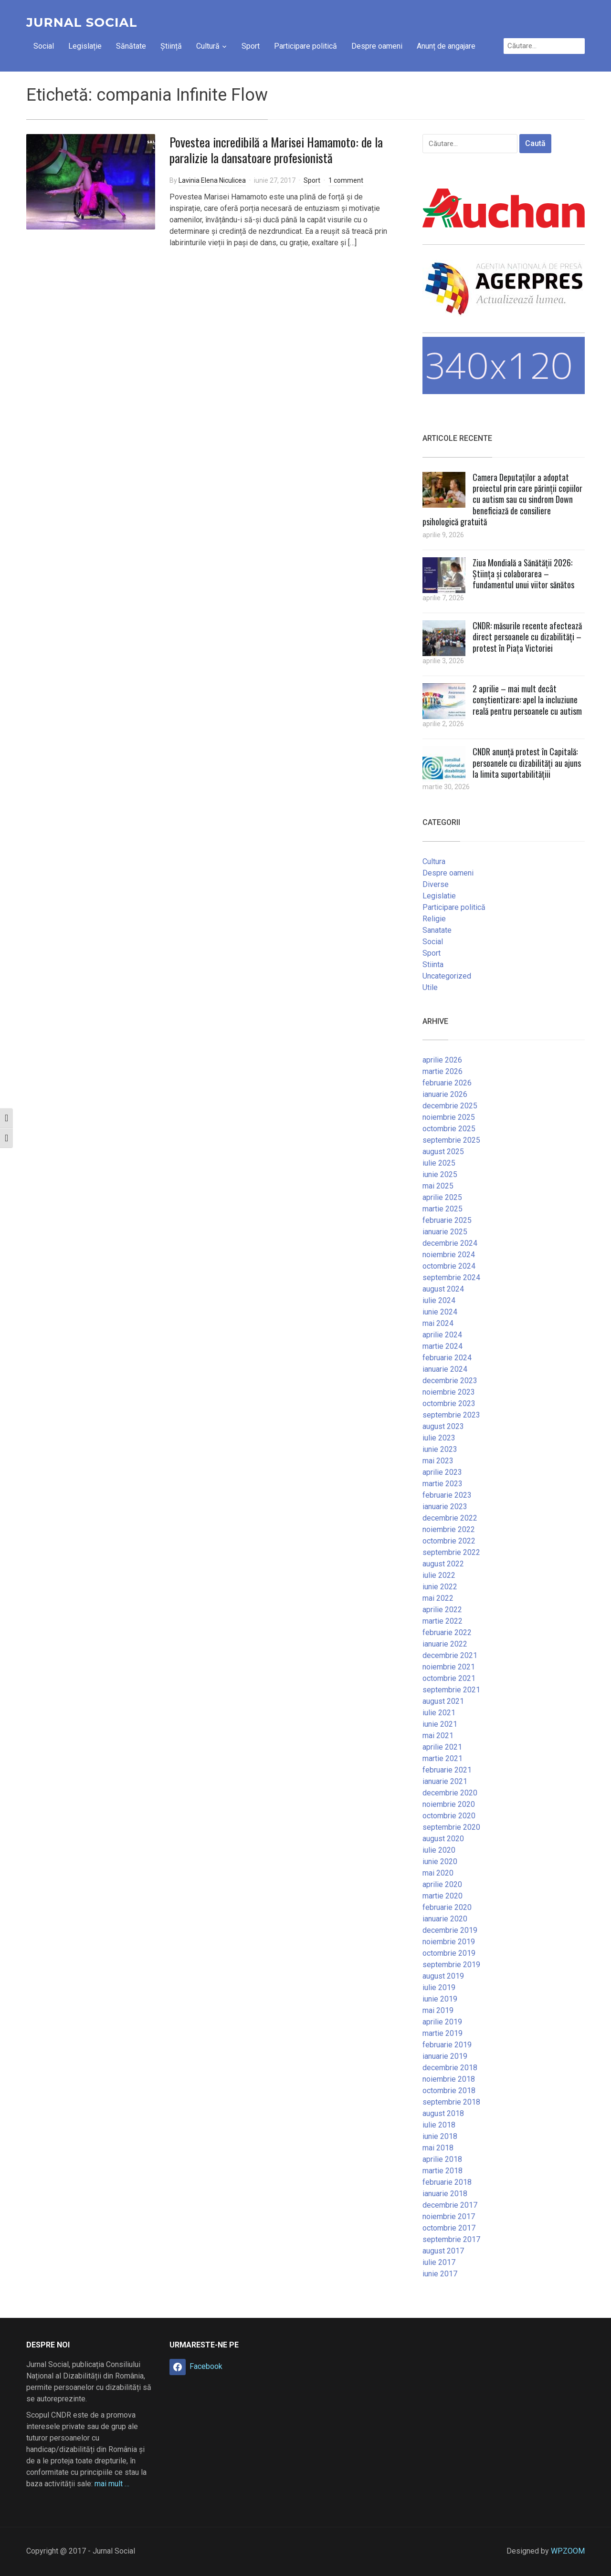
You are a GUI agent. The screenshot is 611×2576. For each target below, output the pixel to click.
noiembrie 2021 (448, 1666)
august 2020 (443, 1838)
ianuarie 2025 (444, 1231)
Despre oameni (376, 46)
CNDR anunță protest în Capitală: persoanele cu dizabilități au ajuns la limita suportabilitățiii (527, 762)
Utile (430, 987)
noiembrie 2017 (448, 2216)
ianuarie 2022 (444, 1643)
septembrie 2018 (451, 2102)
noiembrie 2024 (448, 1254)
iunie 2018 (439, 2136)
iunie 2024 (439, 1311)
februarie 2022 (447, 1632)
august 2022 (443, 1563)
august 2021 (443, 1701)
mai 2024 (437, 1323)
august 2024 (443, 1288)
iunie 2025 (439, 1174)
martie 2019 (442, 2033)
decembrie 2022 (449, 1518)
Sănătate (131, 46)
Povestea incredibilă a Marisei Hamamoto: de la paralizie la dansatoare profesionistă (276, 150)
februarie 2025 (447, 1220)
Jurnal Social (81, 22)
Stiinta (432, 964)
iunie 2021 (439, 1724)
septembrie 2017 (451, 2239)
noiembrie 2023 (448, 1392)
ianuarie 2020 (444, 1918)
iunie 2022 (439, 1586)
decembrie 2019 (449, 1930)
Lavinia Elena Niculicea (212, 180)
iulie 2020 (438, 1850)
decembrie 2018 (449, 2067)
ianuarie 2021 (444, 1781)
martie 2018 (442, 2170)
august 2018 (443, 2113)
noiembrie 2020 (448, 1804)
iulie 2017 (438, 2262)
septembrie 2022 (451, 1552)
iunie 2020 (439, 1861)
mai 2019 (437, 2010)
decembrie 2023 (449, 1380)
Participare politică (305, 46)
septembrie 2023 (451, 1414)
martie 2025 (442, 1208)
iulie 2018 (438, 2124)
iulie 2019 (438, 1987)
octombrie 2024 (448, 1266)
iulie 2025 (438, 1163)
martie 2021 (442, 1758)
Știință (171, 46)
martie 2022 (442, 1621)
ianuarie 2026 (444, 1094)
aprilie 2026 (442, 1059)
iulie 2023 (438, 1437)
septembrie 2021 (451, 1689)
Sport (251, 46)
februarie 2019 (447, 2044)
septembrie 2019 (451, 1964)
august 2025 (443, 1151)
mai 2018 (437, 2147)
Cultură (208, 46)
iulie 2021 (438, 1712)
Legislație (85, 46)
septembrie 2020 (451, 1827)
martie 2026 (442, 1071)
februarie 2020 (447, 1907)
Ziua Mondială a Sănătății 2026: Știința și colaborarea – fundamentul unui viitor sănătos (523, 573)
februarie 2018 (447, 2182)
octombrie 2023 (448, 1403)
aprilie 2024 (442, 1334)
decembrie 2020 (449, 1792)
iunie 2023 (439, 1449)
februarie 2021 (447, 1769)
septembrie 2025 (451, 1140)
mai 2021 (437, 1735)
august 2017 (443, 2250)
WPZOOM (568, 2550)
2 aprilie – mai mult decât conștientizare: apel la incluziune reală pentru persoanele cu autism (527, 699)
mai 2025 (437, 1185)
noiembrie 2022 (448, 1529)
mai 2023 (437, 1460)
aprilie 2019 (442, 2021)
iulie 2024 (438, 1300)
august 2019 (443, 1976)
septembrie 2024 (451, 1277)
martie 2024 (442, 1346)
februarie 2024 (447, 1357)
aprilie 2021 (442, 1747)
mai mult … (112, 2483)
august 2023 (443, 1426)
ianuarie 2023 (444, 1506)
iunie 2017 (439, 2273)
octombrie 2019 (448, 1953)
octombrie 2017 (448, 2227)
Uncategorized (446, 975)
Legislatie (439, 895)
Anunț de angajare (446, 46)
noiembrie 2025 (448, 1117)
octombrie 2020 (448, 1815)
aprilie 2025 (442, 1197)
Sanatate (437, 930)
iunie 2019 (439, 1998)
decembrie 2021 (449, 1655)
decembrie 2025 (449, 1105)
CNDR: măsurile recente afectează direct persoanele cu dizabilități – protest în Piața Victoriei (527, 636)
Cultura (433, 861)
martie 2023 (442, 1483)
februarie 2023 (447, 1495)
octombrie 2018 (448, 2090)
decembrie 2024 (449, 1243)
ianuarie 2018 (444, 2193)
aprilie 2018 (442, 2159)
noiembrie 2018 (448, 2079)
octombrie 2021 (448, 1678)
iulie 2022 (438, 1575)
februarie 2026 (447, 1082)
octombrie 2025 (448, 1128)
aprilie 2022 (442, 1609)
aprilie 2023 (442, 1472)
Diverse (435, 884)
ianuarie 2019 (444, 2056)
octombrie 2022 (448, 1540)
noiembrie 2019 (448, 1941)
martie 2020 (442, 1895)
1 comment (345, 180)
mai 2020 (437, 1872)
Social (43, 46)
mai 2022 (437, 1598)
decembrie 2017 (449, 2205)
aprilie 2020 (442, 1884)
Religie (434, 918)
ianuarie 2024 (444, 1369)
